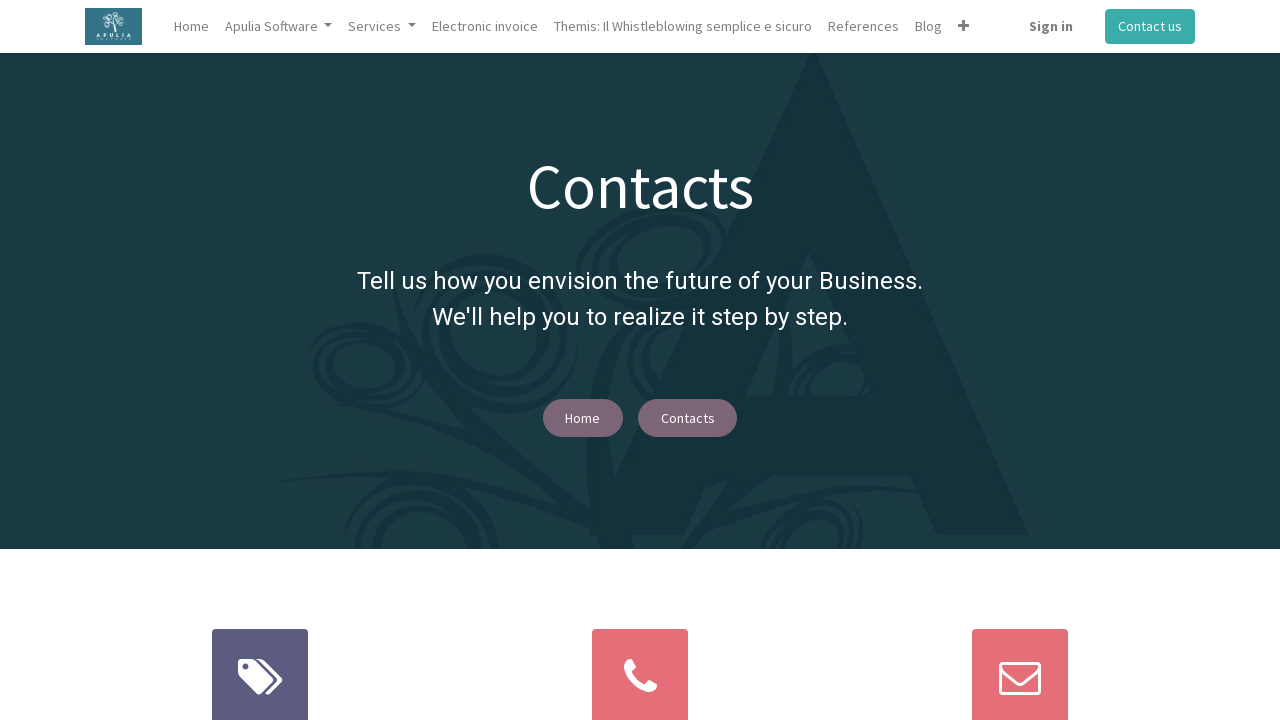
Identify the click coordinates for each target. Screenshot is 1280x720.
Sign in (1051, 26)
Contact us (1150, 26)
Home (582, 418)
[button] (963, 26)
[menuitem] (191, 26)
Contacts (688, 418)
